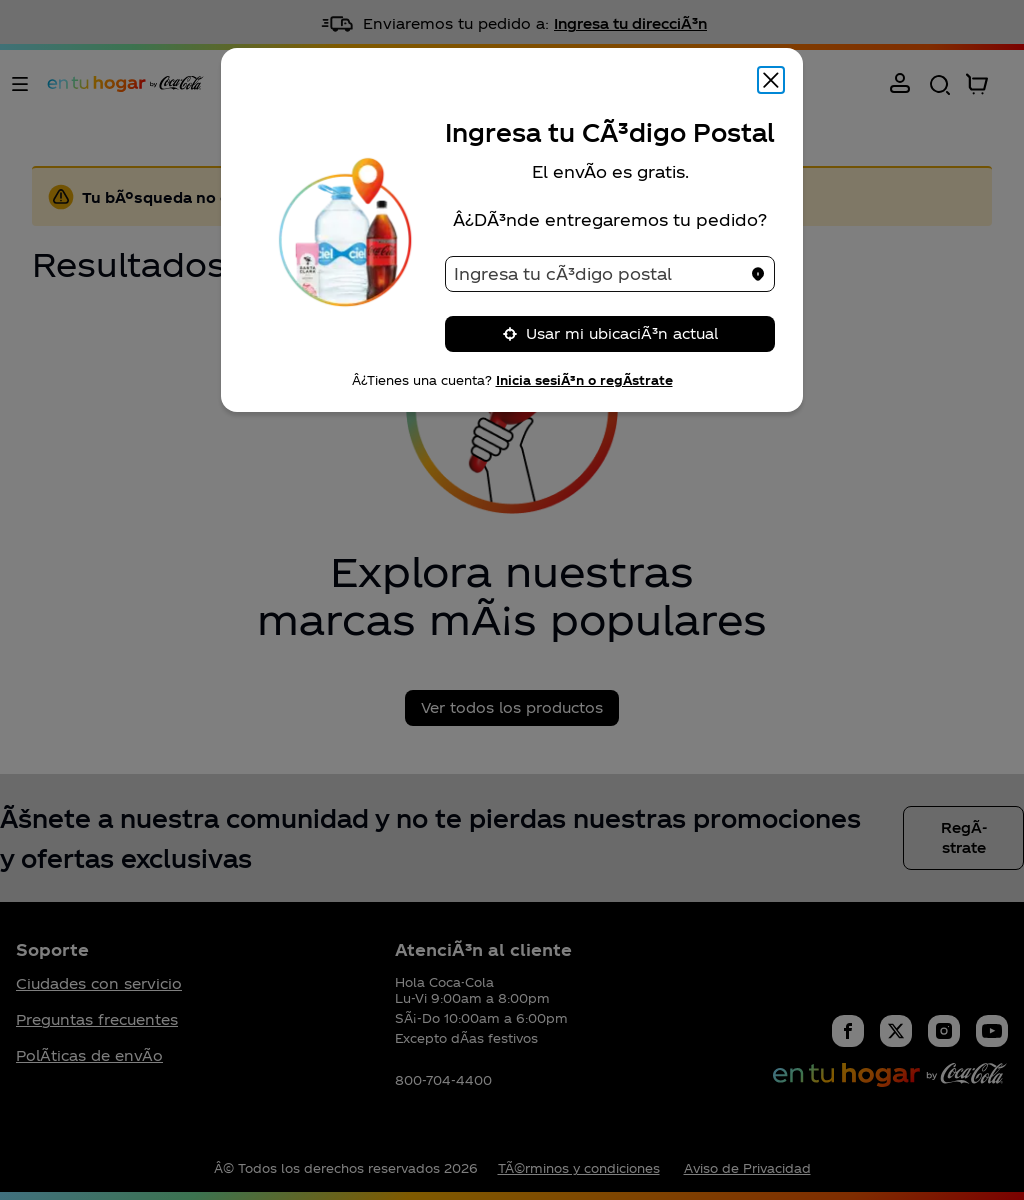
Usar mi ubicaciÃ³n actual (610, 333)
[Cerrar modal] (771, 80)
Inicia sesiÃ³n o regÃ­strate (584, 380)
